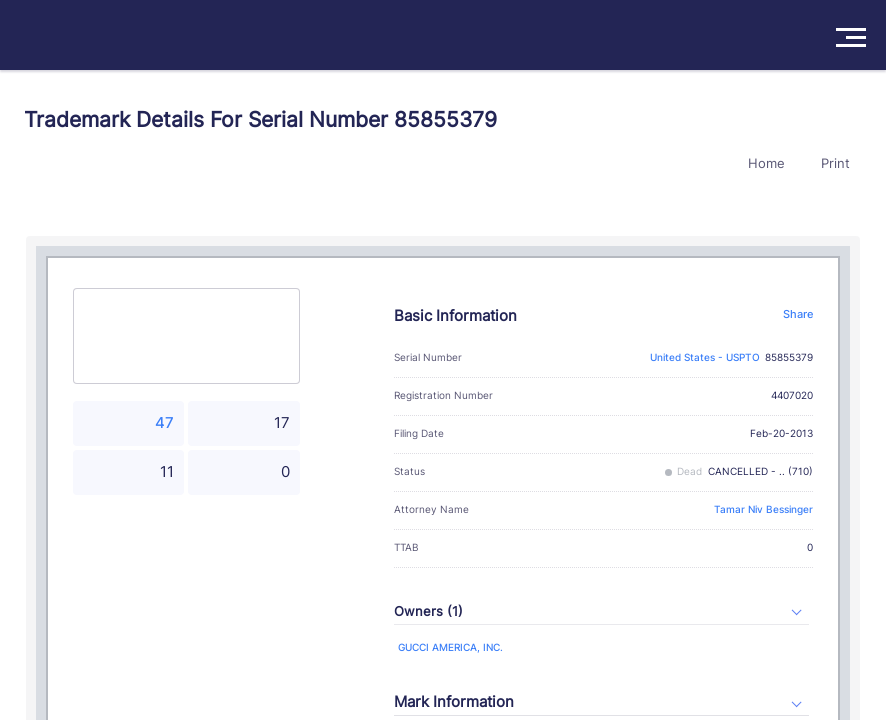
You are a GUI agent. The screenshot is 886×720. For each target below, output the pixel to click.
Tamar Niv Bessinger (763, 509)
